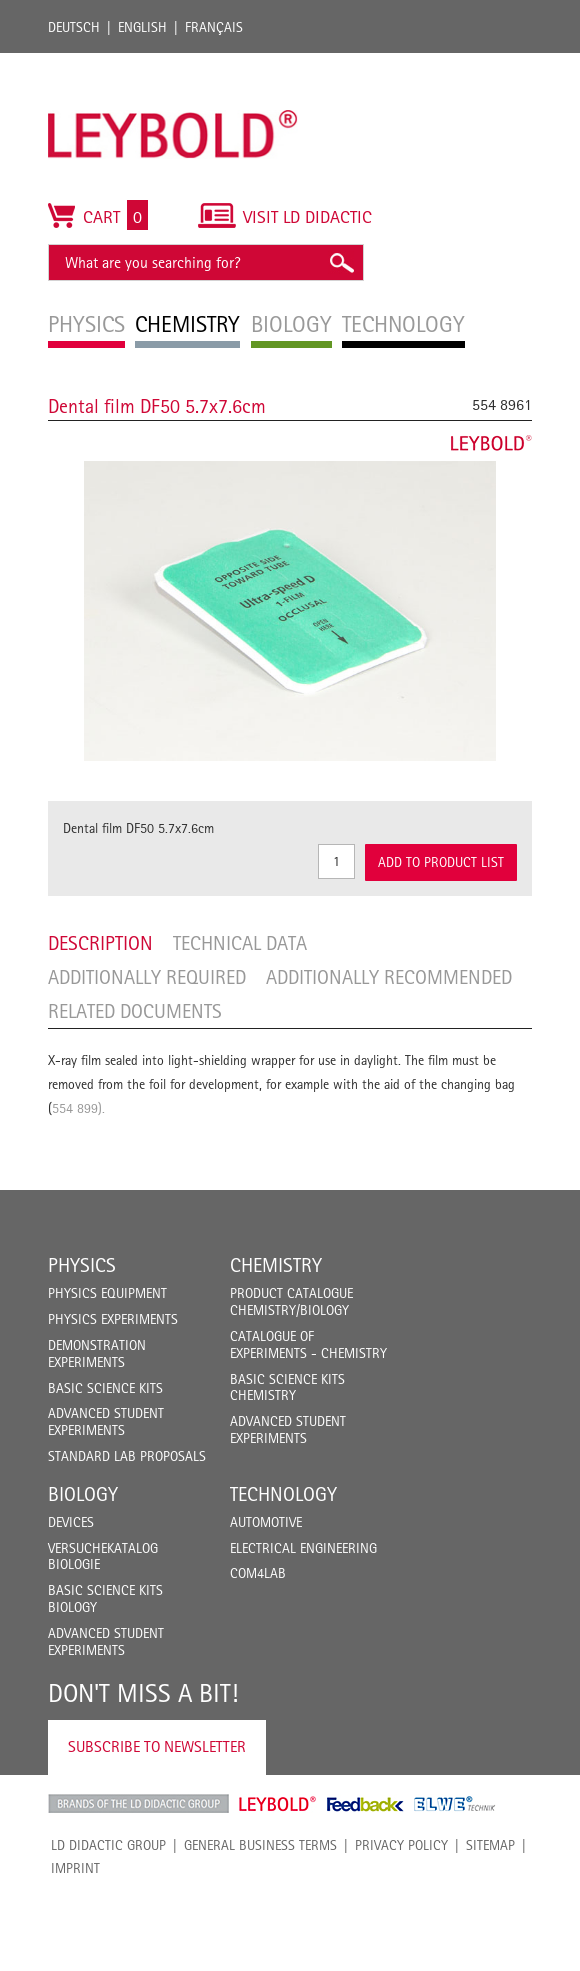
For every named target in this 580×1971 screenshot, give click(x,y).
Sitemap (490, 1845)
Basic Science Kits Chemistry (287, 1387)
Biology (83, 1494)
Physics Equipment (107, 1293)
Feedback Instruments (365, 1804)
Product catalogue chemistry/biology (291, 1301)
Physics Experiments (113, 1319)
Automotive (266, 1522)
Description (100, 943)
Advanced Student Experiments (106, 1421)
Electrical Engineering (303, 1548)
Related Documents (135, 1011)
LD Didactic (138, 1804)
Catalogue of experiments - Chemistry (308, 1344)
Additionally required (147, 977)
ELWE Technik (455, 1804)
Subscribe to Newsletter (157, 1746)
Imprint (75, 1868)
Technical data (240, 943)
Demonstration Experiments (97, 1353)
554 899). (78, 1108)
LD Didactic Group (108, 1845)
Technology (283, 1494)
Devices (71, 1522)
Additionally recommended (389, 977)
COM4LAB (258, 1573)
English (142, 27)
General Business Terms (260, 1845)
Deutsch (74, 27)
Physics (82, 1265)
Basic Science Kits (105, 1388)
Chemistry (276, 1265)
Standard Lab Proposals (127, 1456)
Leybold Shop (278, 1804)
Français (214, 27)
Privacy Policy (401, 1845)
